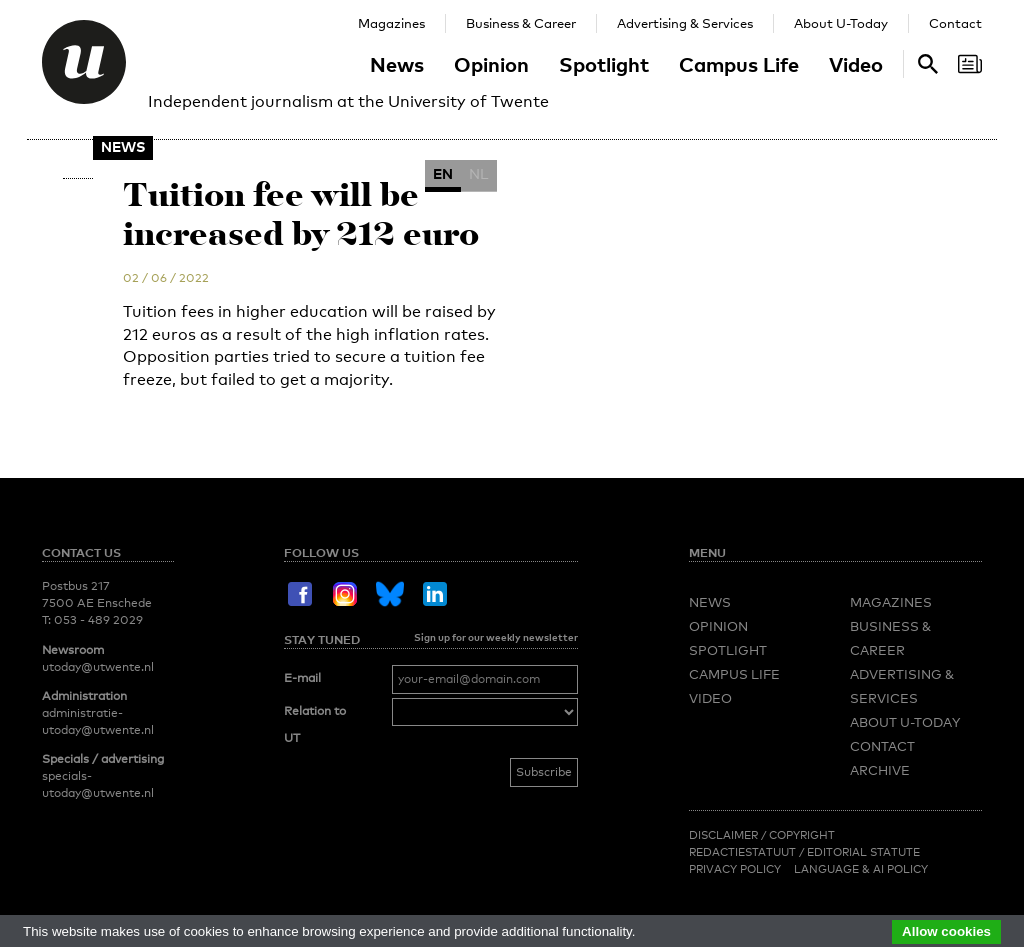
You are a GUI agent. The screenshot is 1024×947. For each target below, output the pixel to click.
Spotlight (604, 64)
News (397, 64)
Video (856, 64)
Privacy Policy (735, 869)
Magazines (391, 23)
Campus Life (739, 64)
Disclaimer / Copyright (762, 835)
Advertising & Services (685, 23)
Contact (955, 23)
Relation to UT (315, 725)
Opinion (491, 64)
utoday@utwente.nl (98, 667)
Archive (880, 770)
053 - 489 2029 (98, 620)
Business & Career (521, 23)
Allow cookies (946, 931)
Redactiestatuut (744, 852)
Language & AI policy (861, 869)
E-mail (302, 678)
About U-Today (841, 23)
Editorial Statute (863, 852)
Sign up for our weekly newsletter (496, 637)
